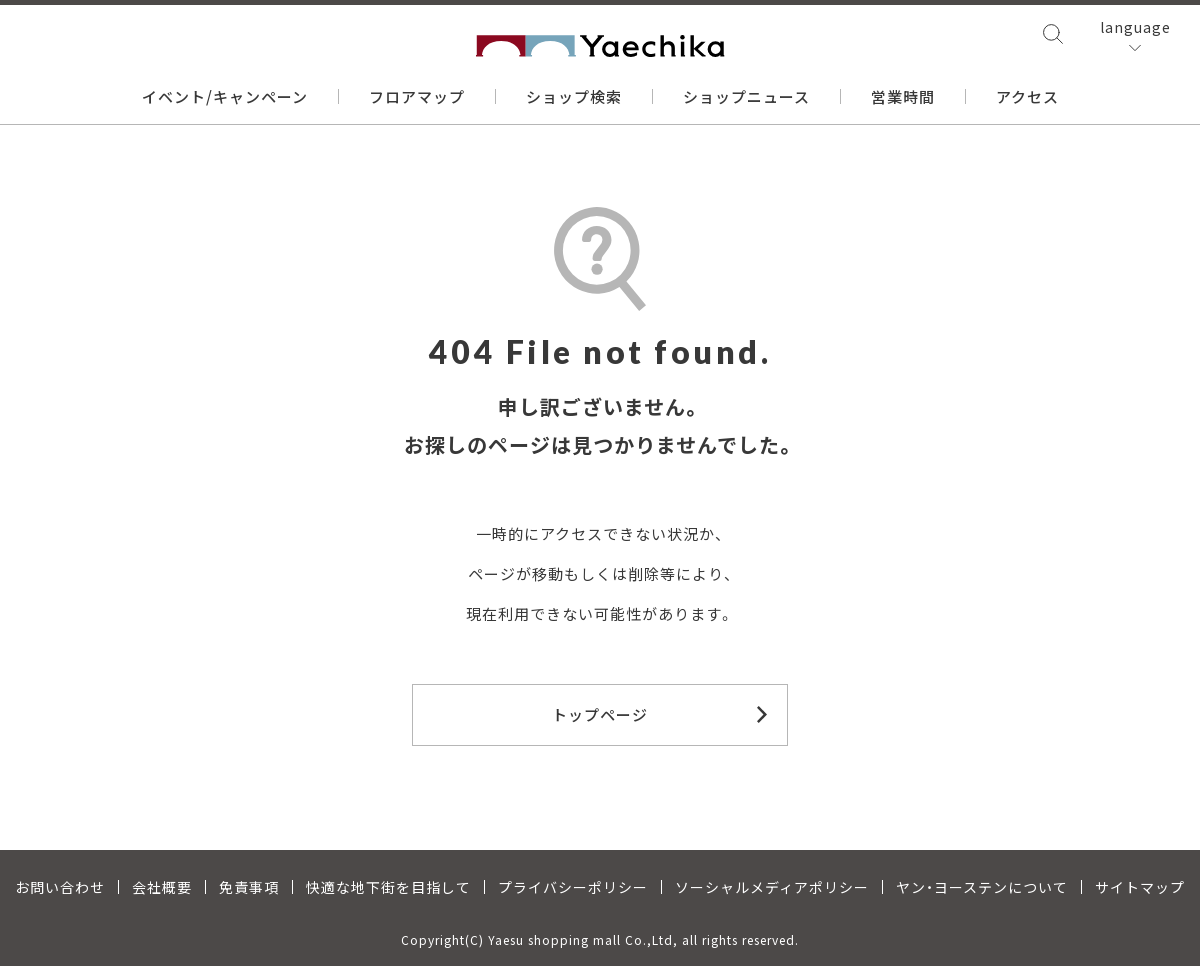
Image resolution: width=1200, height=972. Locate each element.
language (1135, 30)
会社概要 (162, 893)
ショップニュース (746, 98)
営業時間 (903, 98)
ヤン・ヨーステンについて (982, 893)
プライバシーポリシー (573, 893)
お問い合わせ (60, 893)
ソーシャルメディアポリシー (772, 893)
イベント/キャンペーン (225, 98)
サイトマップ (1140, 893)
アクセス (1027, 98)
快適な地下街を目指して (388, 893)
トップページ (600, 714)
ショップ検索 (574, 98)
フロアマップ (417, 98)
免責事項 (249, 893)
